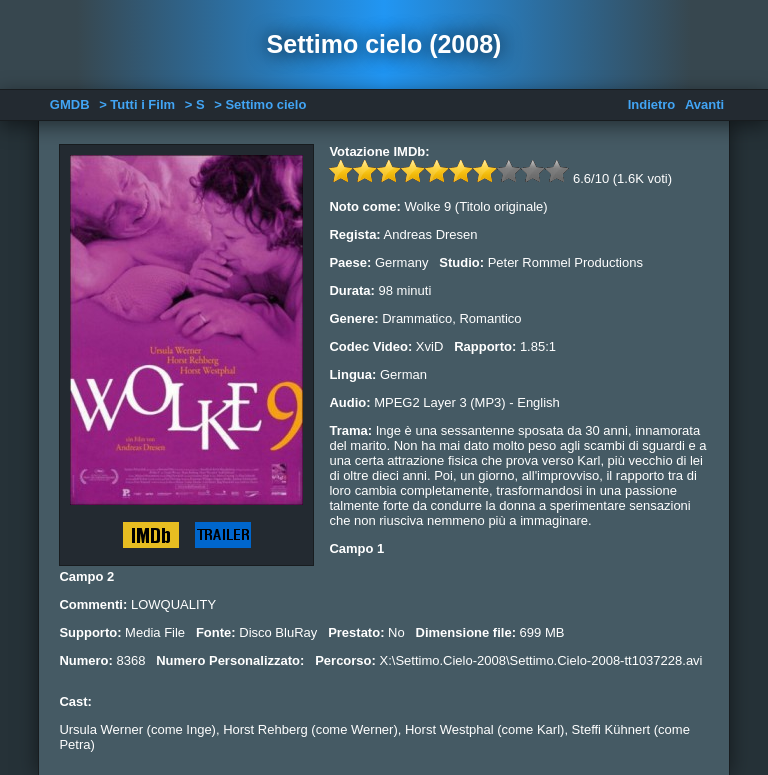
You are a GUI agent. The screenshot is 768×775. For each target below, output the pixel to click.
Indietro (652, 104)
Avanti (704, 104)
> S (195, 104)
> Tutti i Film (137, 104)
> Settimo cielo (260, 104)
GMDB (70, 104)
